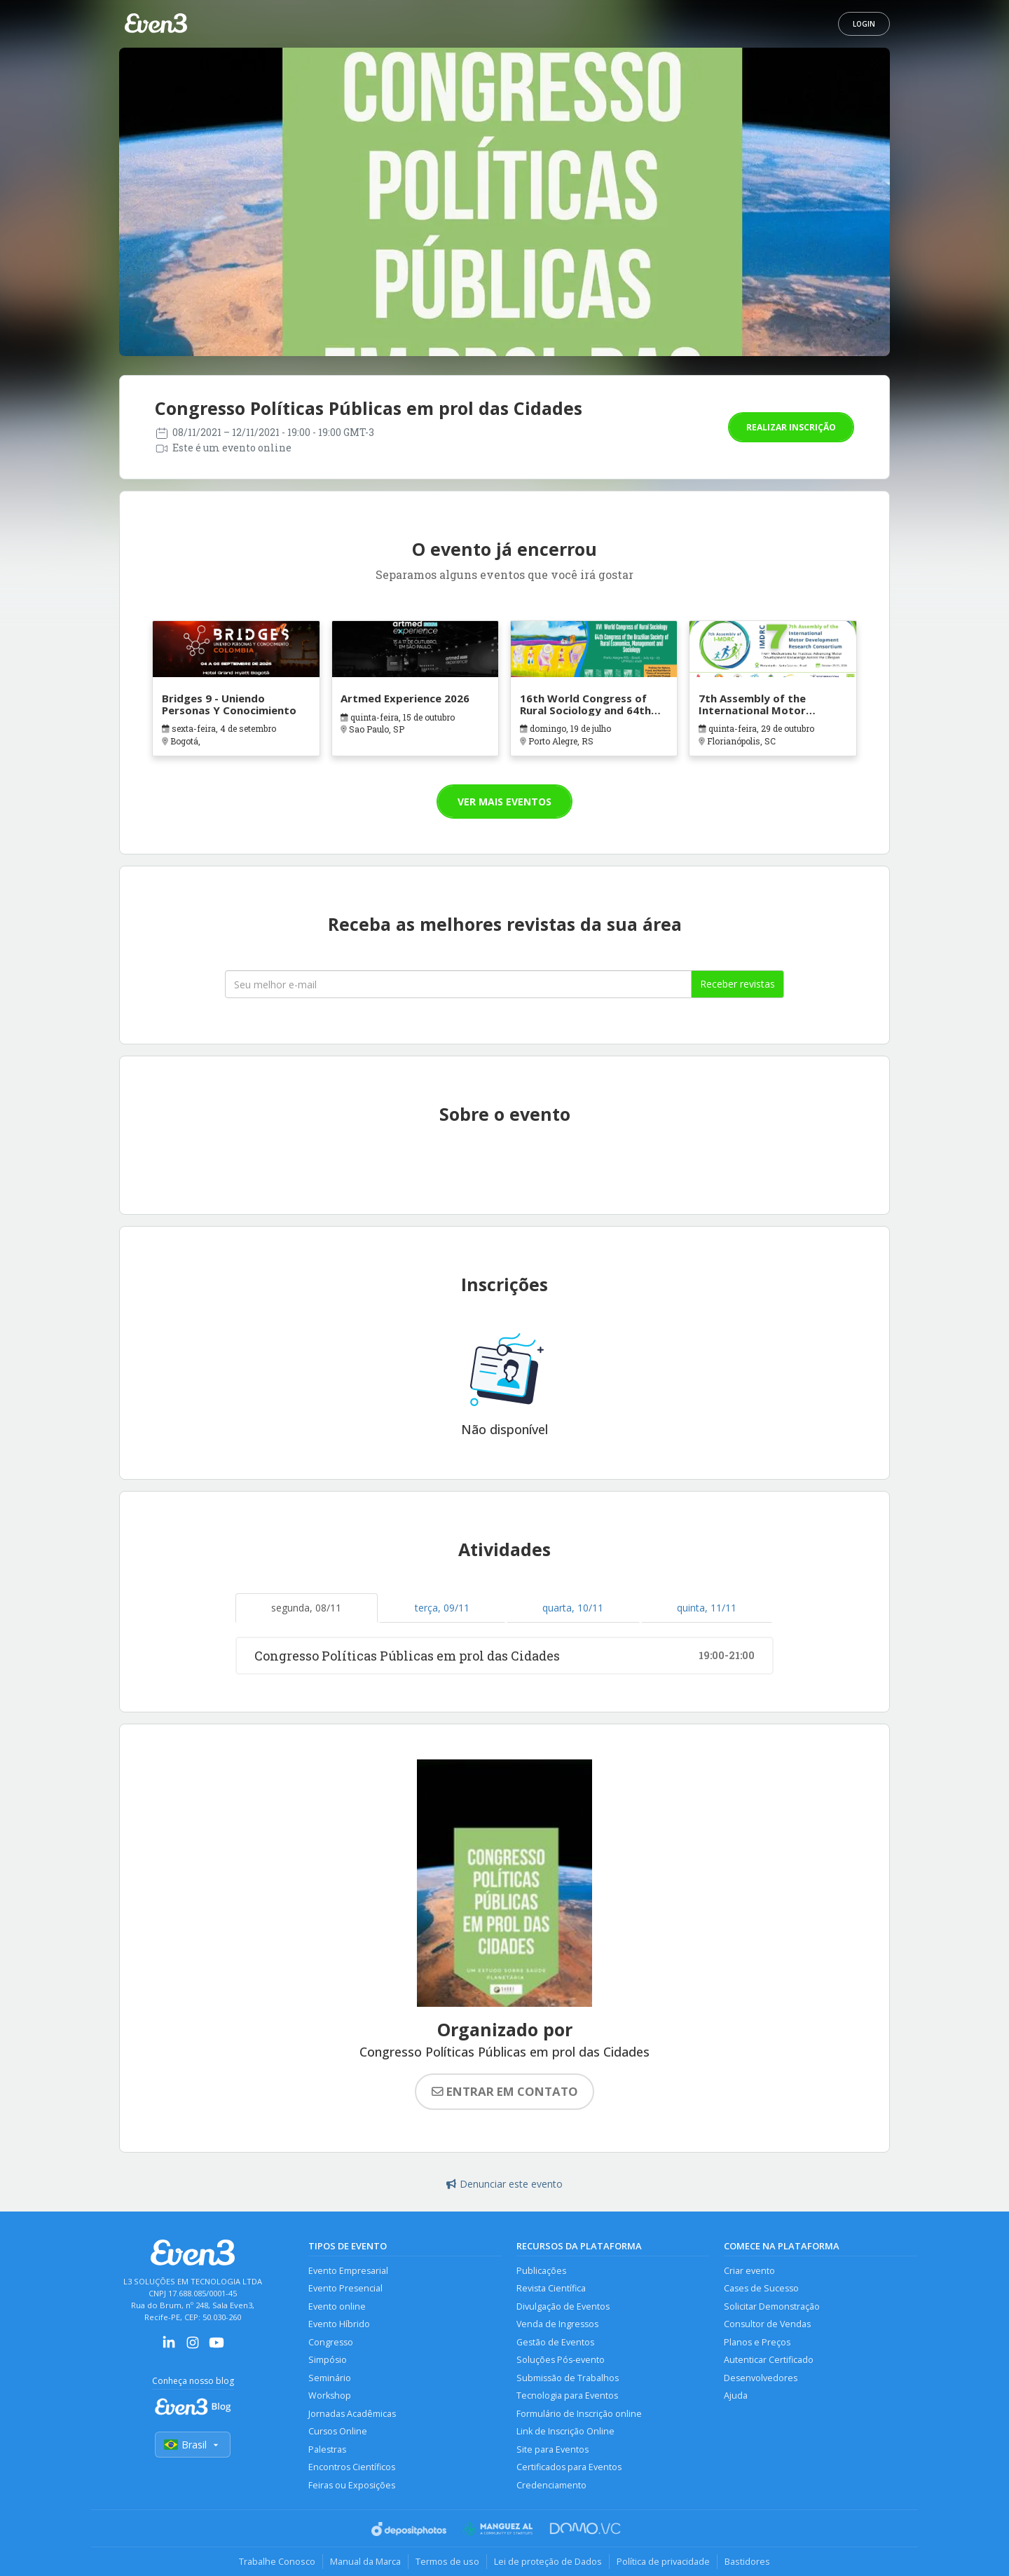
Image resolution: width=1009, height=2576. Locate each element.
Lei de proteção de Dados (548, 2561)
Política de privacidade (663, 2561)
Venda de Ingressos (557, 2324)
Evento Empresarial (348, 2271)
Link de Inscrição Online (565, 2431)
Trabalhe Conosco (277, 2561)
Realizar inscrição (791, 427)
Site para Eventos (552, 2449)
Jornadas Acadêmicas (352, 2414)
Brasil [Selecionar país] (192, 2444)
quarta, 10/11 (572, 1607)
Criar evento (749, 2271)
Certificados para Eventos (569, 2467)
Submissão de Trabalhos (567, 2378)
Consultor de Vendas (767, 2324)
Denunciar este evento (504, 2183)
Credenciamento (551, 2485)
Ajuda (736, 2395)
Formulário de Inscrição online (579, 2414)
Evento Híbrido (339, 2324)
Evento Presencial (345, 2288)
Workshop (329, 2395)
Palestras (327, 2449)
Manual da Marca (365, 2561)
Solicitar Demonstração (772, 2306)
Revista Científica (551, 2288)
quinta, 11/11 (706, 1607)
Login (864, 24)
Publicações (541, 2271)
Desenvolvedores (760, 2378)
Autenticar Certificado (769, 2360)
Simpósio (327, 2360)
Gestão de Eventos (555, 2342)
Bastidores (747, 2561)
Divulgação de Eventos (563, 2306)
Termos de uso (447, 2561)
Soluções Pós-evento (560, 2360)
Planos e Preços (757, 2342)
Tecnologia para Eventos (567, 2395)
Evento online (337, 2306)
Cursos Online (337, 2431)
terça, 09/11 (442, 1607)
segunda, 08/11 (306, 1607)
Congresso (330, 2342)
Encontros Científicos (351, 2467)
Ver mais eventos (504, 801)
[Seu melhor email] (458, 984)
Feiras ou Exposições (351, 2485)
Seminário (329, 2378)
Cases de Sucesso (761, 2288)
